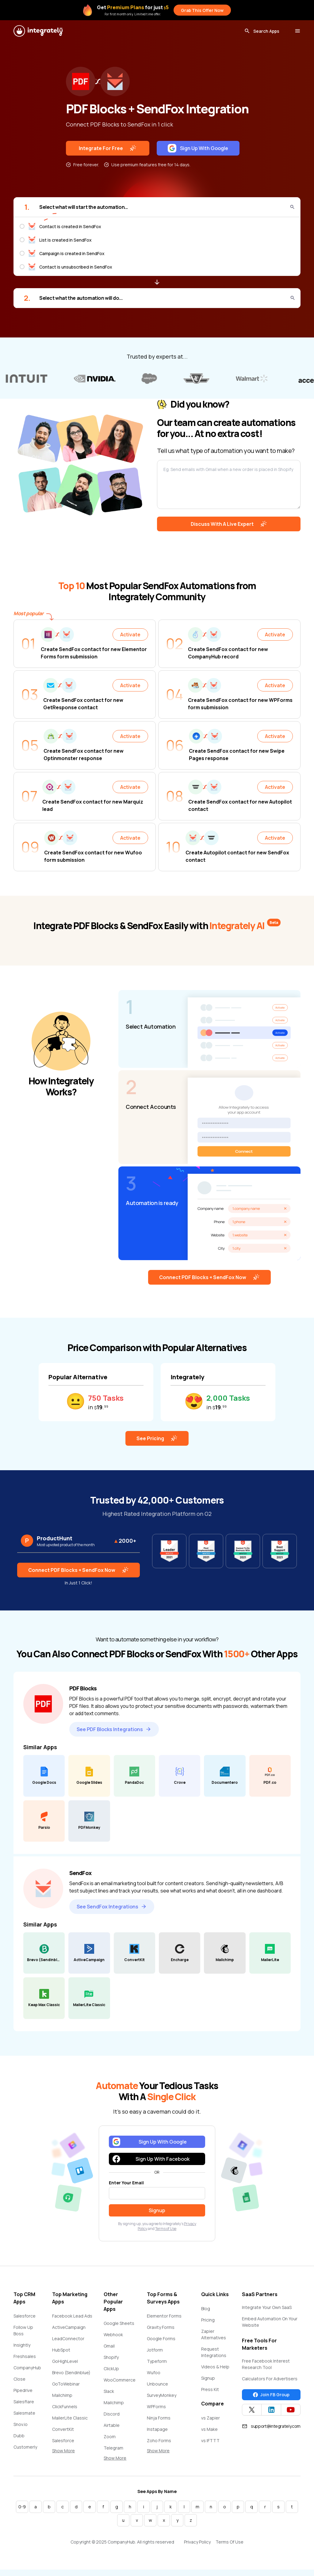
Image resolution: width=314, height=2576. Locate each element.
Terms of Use (165, 2228)
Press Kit (210, 2389)
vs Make (209, 2429)
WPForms (156, 2406)
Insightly (21, 2345)
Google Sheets (119, 2323)
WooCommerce (120, 2380)
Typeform (157, 2361)
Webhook (113, 2334)
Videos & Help (215, 2367)
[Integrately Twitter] (251, 2409)
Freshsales (24, 2356)
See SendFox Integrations (112, 1906)
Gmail (109, 2346)
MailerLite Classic (70, 2418)
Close (19, 2379)
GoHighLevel (65, 2361)
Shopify (111, 2357)
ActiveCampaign (69, 2327)
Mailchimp (62, 2395)
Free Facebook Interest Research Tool (266, 2364)
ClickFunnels (64, 2406)
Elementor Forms (164, 2316)
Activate (130, 634)
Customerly (25, 2447)
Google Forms (161, 2338)
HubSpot (61, 2350)
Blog (205, 2308)
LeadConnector (68, 2338)
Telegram (113, 2448)
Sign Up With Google (198, 148)
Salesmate (24, 2413)
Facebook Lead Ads (72, 2316)
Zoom (110, 2436)
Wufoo (153, 2372)
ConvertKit (63, 2429)
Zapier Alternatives (213, 2334)
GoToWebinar (66, 2384)
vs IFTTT (210, 2440)
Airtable (112, 2425)
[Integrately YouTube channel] (290, 2409)
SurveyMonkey (161, 2395)
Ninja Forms (158, 2418)
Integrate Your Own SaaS (267, 2307)
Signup (208, 2378)
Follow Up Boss (23, 2330)
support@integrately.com (271, 2426)
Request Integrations (213, 2352)
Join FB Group (271, 2394)
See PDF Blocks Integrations (114, 1729)
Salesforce (24, 2316)
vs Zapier (210, 2418)
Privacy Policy (197, 2542)
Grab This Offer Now (202, 10)
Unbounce (157, 2384)
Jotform (155, 2350)
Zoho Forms (159, 2440)
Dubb (19, 2436)
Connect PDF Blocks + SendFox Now (209, 1277)
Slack (109, 2391)
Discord (112, 2414)
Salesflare (23, 2402)
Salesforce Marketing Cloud (69, 2444)
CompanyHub (27, 2368)
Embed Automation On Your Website (269, 2322)
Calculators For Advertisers (269, 2379)
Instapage (157, 2429)
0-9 (22, 2507)
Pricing (208, 2320)
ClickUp (111, 2368)
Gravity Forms (160, 2327)
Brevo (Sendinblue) (71, 2372)
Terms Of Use (229, 2542)
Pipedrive (23, 2390)
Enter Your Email (126, 2183)
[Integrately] (38, 31)
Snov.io (20, 2424)
